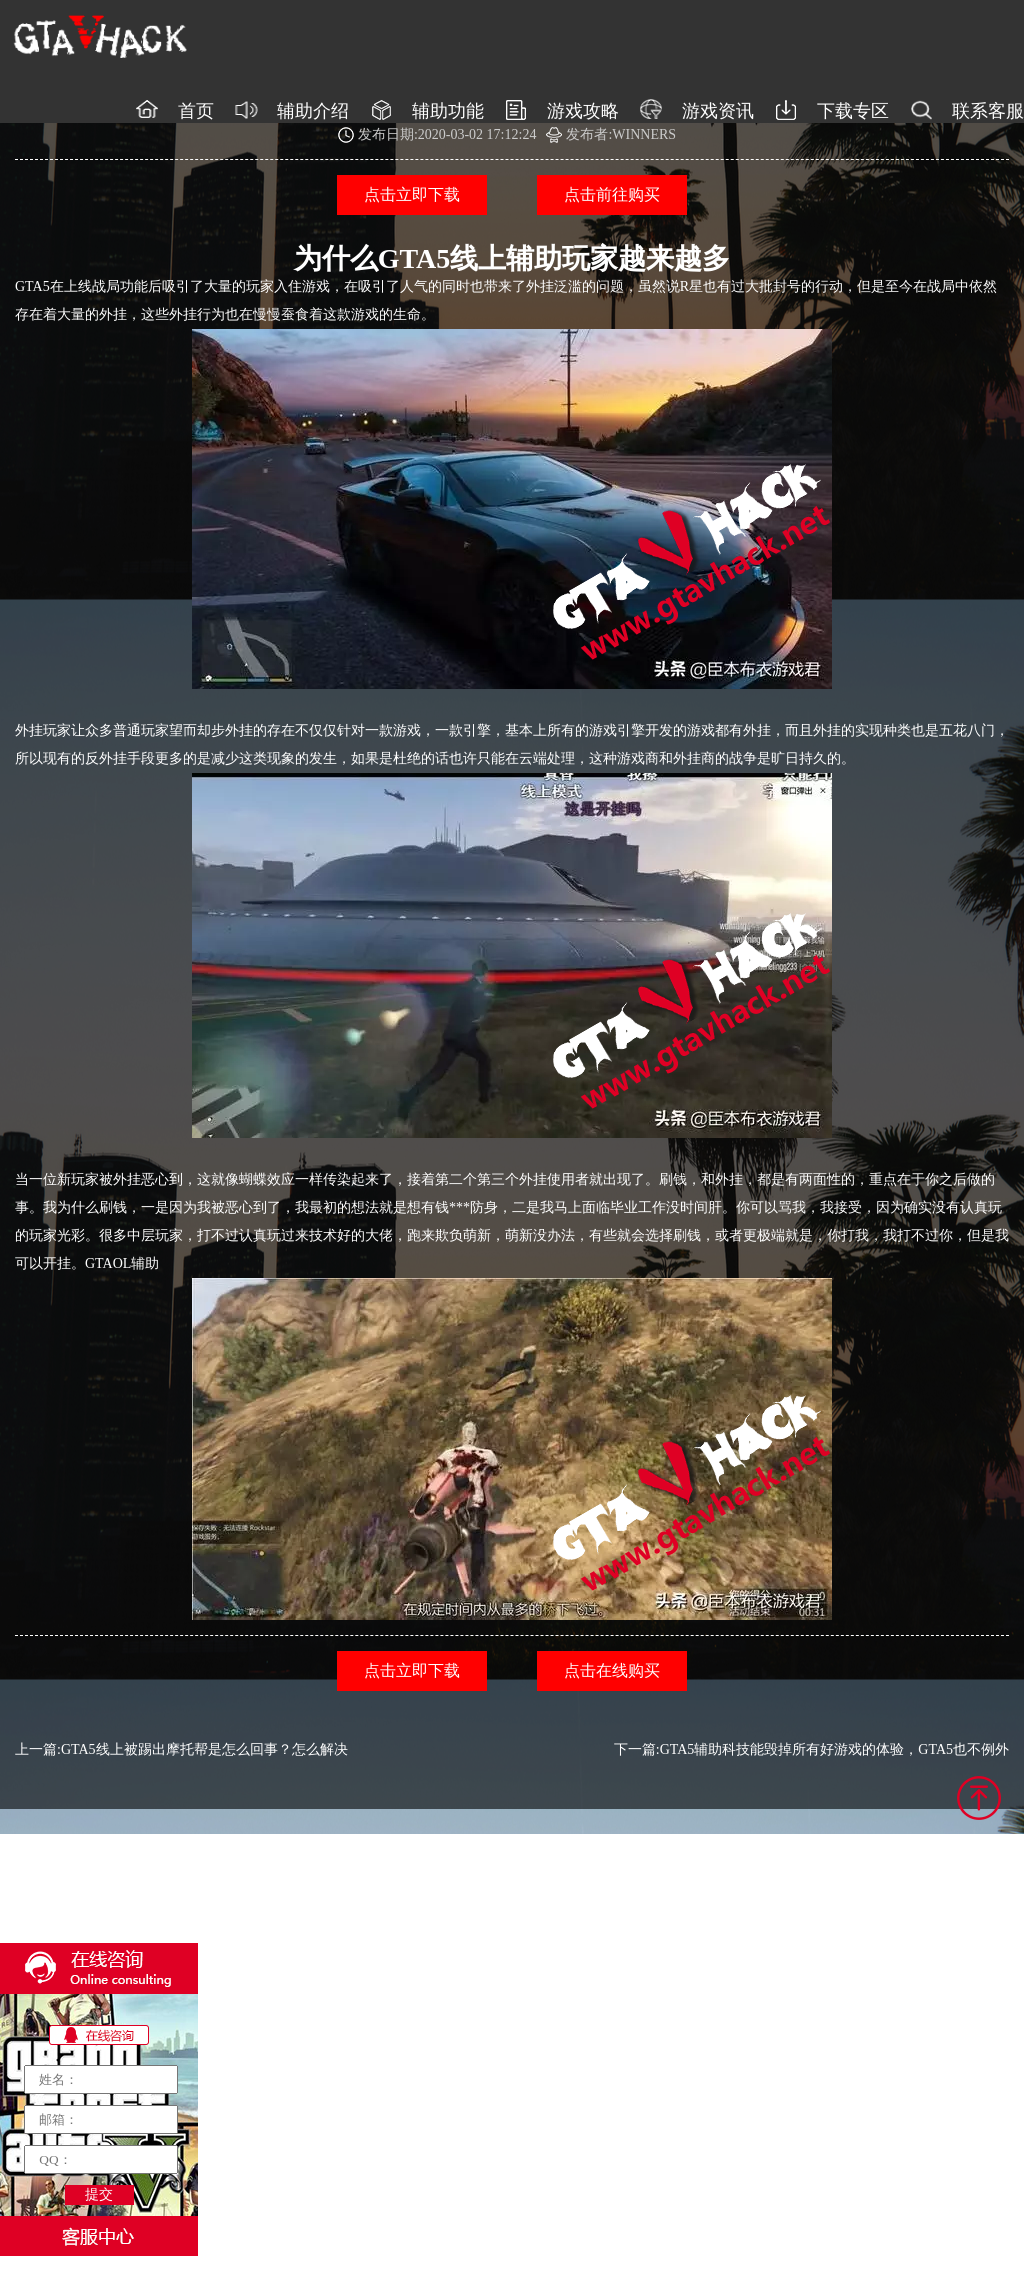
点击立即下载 (412, 194)
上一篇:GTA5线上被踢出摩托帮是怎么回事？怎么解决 (181, 1749)
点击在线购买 (612, 1670)
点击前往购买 (612, 194)
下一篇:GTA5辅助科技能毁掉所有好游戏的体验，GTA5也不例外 (811, 1749)
